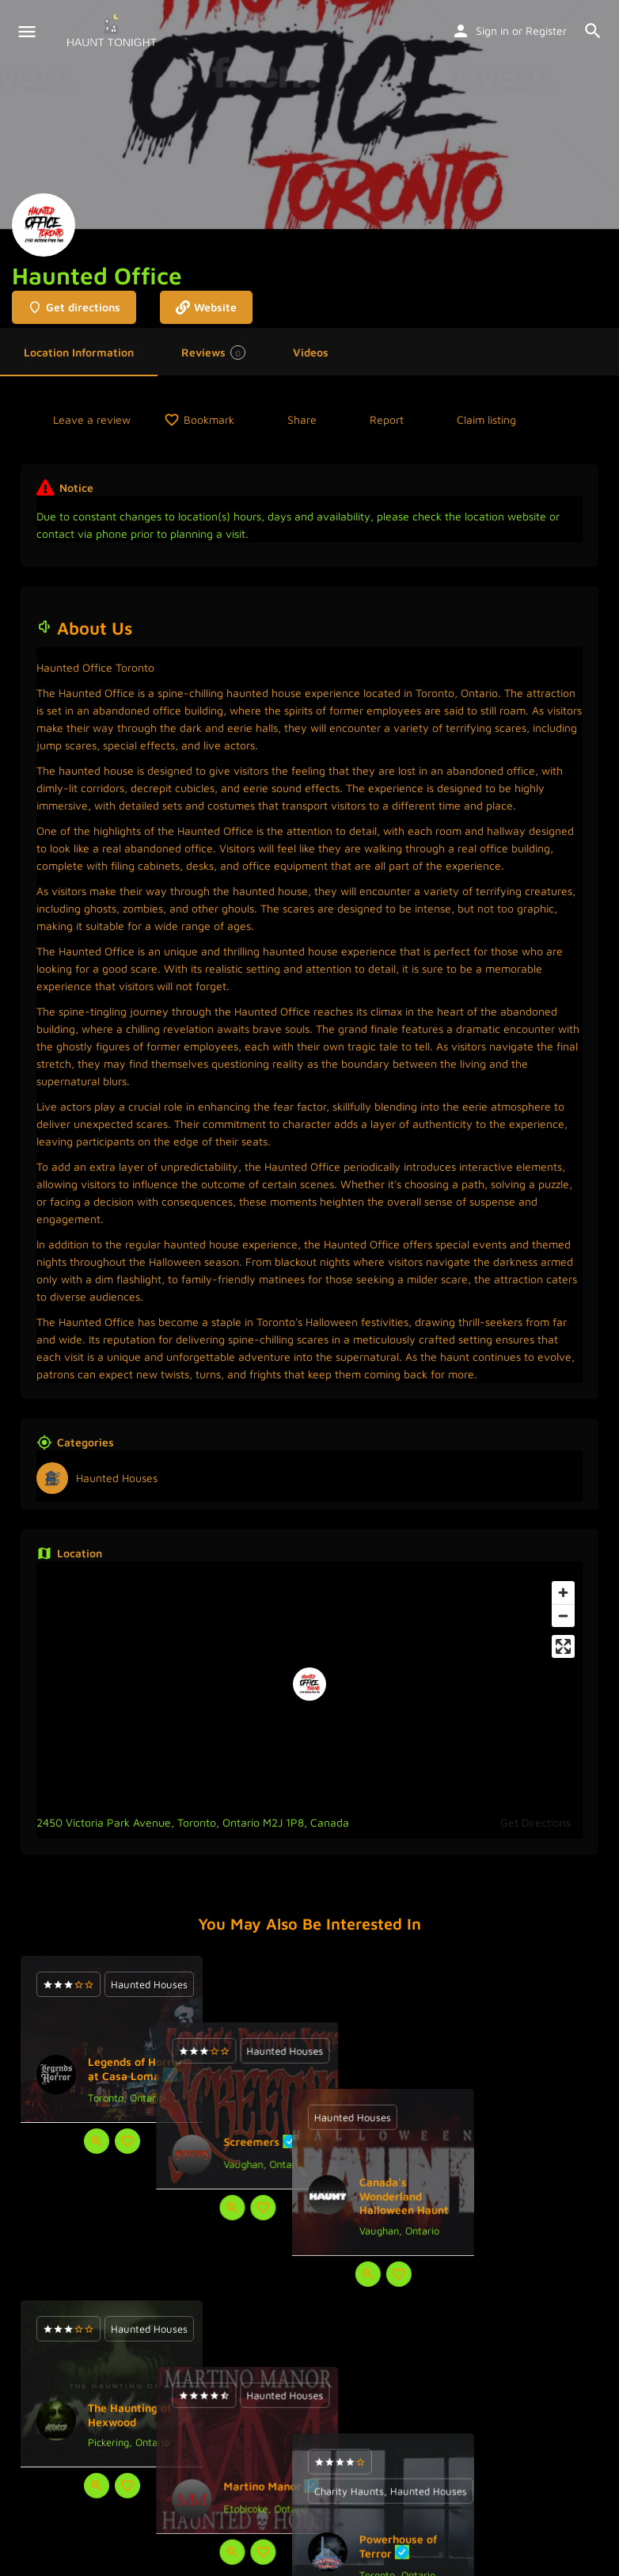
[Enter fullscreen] (563, 1646)
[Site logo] (113, 31)
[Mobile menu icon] (27, 32)
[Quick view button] (96, 2141)
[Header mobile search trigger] (593, 31)
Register (546, 30)
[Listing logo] (43, 225)
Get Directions (535, 1822)
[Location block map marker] (309, 1684)
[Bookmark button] (127, 2141)
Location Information (79, 352)
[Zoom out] (563, 1615)
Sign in (492, 30)
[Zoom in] (563, 1592)
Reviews (213, 352)
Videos (310, 352)
